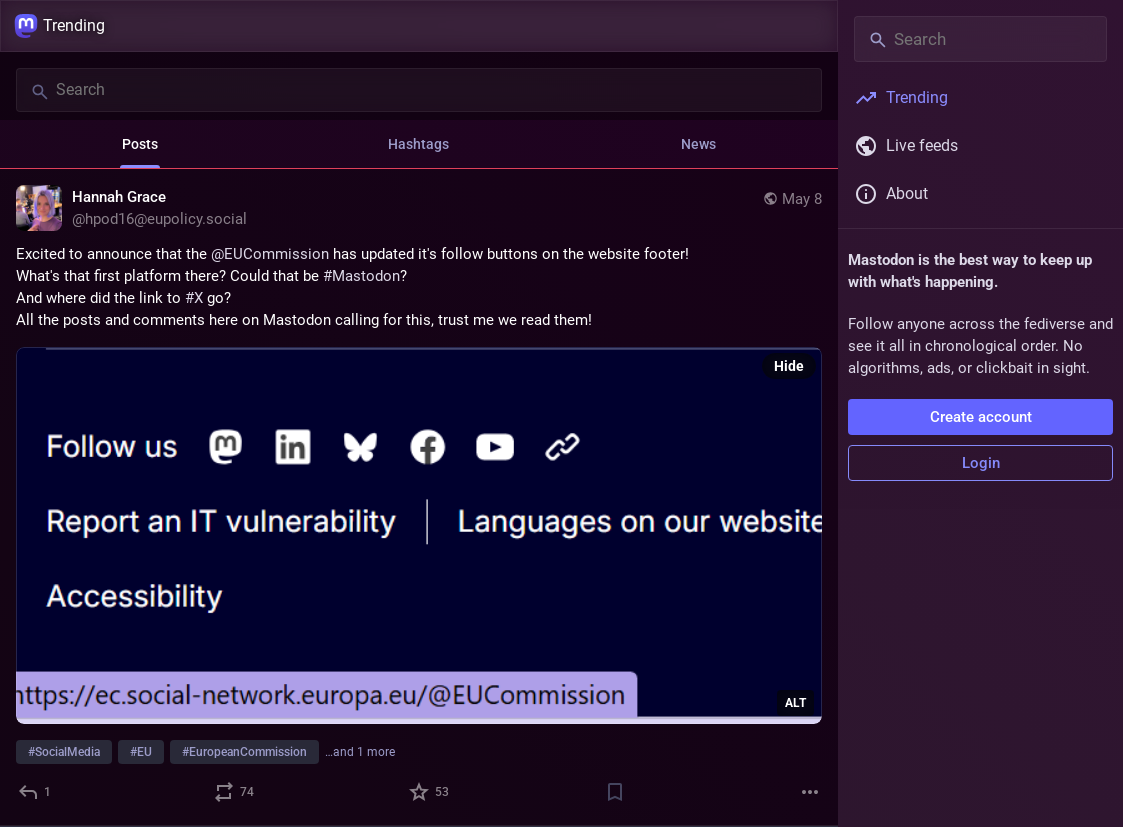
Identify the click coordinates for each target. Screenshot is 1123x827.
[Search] (419, 90)
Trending (59, 26)
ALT (795, 703)
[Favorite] (430, 792)
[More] (810, 792)
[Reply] (35, 792)
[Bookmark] (615, 792)
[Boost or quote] (235, 792)
